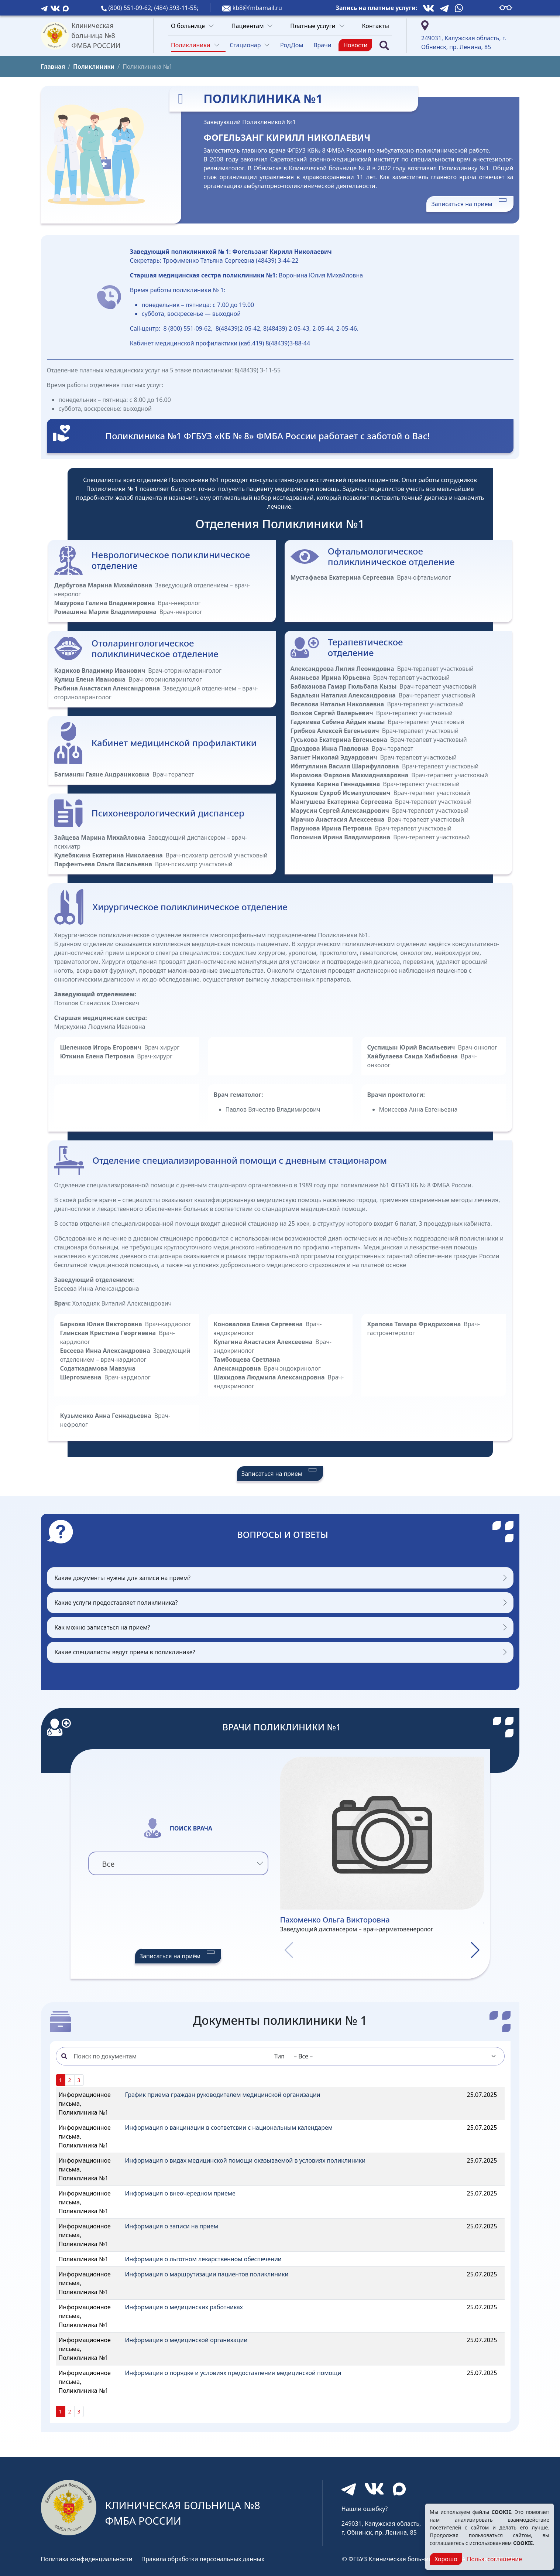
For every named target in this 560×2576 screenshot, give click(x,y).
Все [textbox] (108, 1864)
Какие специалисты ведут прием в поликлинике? (125, 1652)
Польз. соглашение (494, 2559)
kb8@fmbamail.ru (257, 8)
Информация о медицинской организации (186, 2340)
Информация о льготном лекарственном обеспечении (203, 2259)
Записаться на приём (178, 1956)
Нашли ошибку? (364, 2509)
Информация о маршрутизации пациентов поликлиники (207, 2274)
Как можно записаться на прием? (102, 1627)
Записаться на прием (469, 204)
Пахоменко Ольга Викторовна (335, 1920)
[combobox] (178, 1863)
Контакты (375, 26)
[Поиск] (384, 45)
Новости (355, 45)
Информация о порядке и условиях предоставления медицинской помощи (233, 2373)
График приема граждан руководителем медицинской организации (222, 2095)
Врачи (322, 45)
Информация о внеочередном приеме (180, 2193)
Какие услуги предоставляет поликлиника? (116, 1603)
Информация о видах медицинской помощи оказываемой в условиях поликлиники (245, 2160)
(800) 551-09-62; (131, 8)
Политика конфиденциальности (87, 2559)
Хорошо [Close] (445, 2559)
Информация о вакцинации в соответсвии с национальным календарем (229, 2127)
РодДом (291, 45)
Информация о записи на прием (172, 2226)
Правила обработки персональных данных (203, 2559)
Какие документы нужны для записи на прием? (122, 1578)
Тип (279, 2056)
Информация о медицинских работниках (184, 2307)
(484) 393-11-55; (176, 8)
